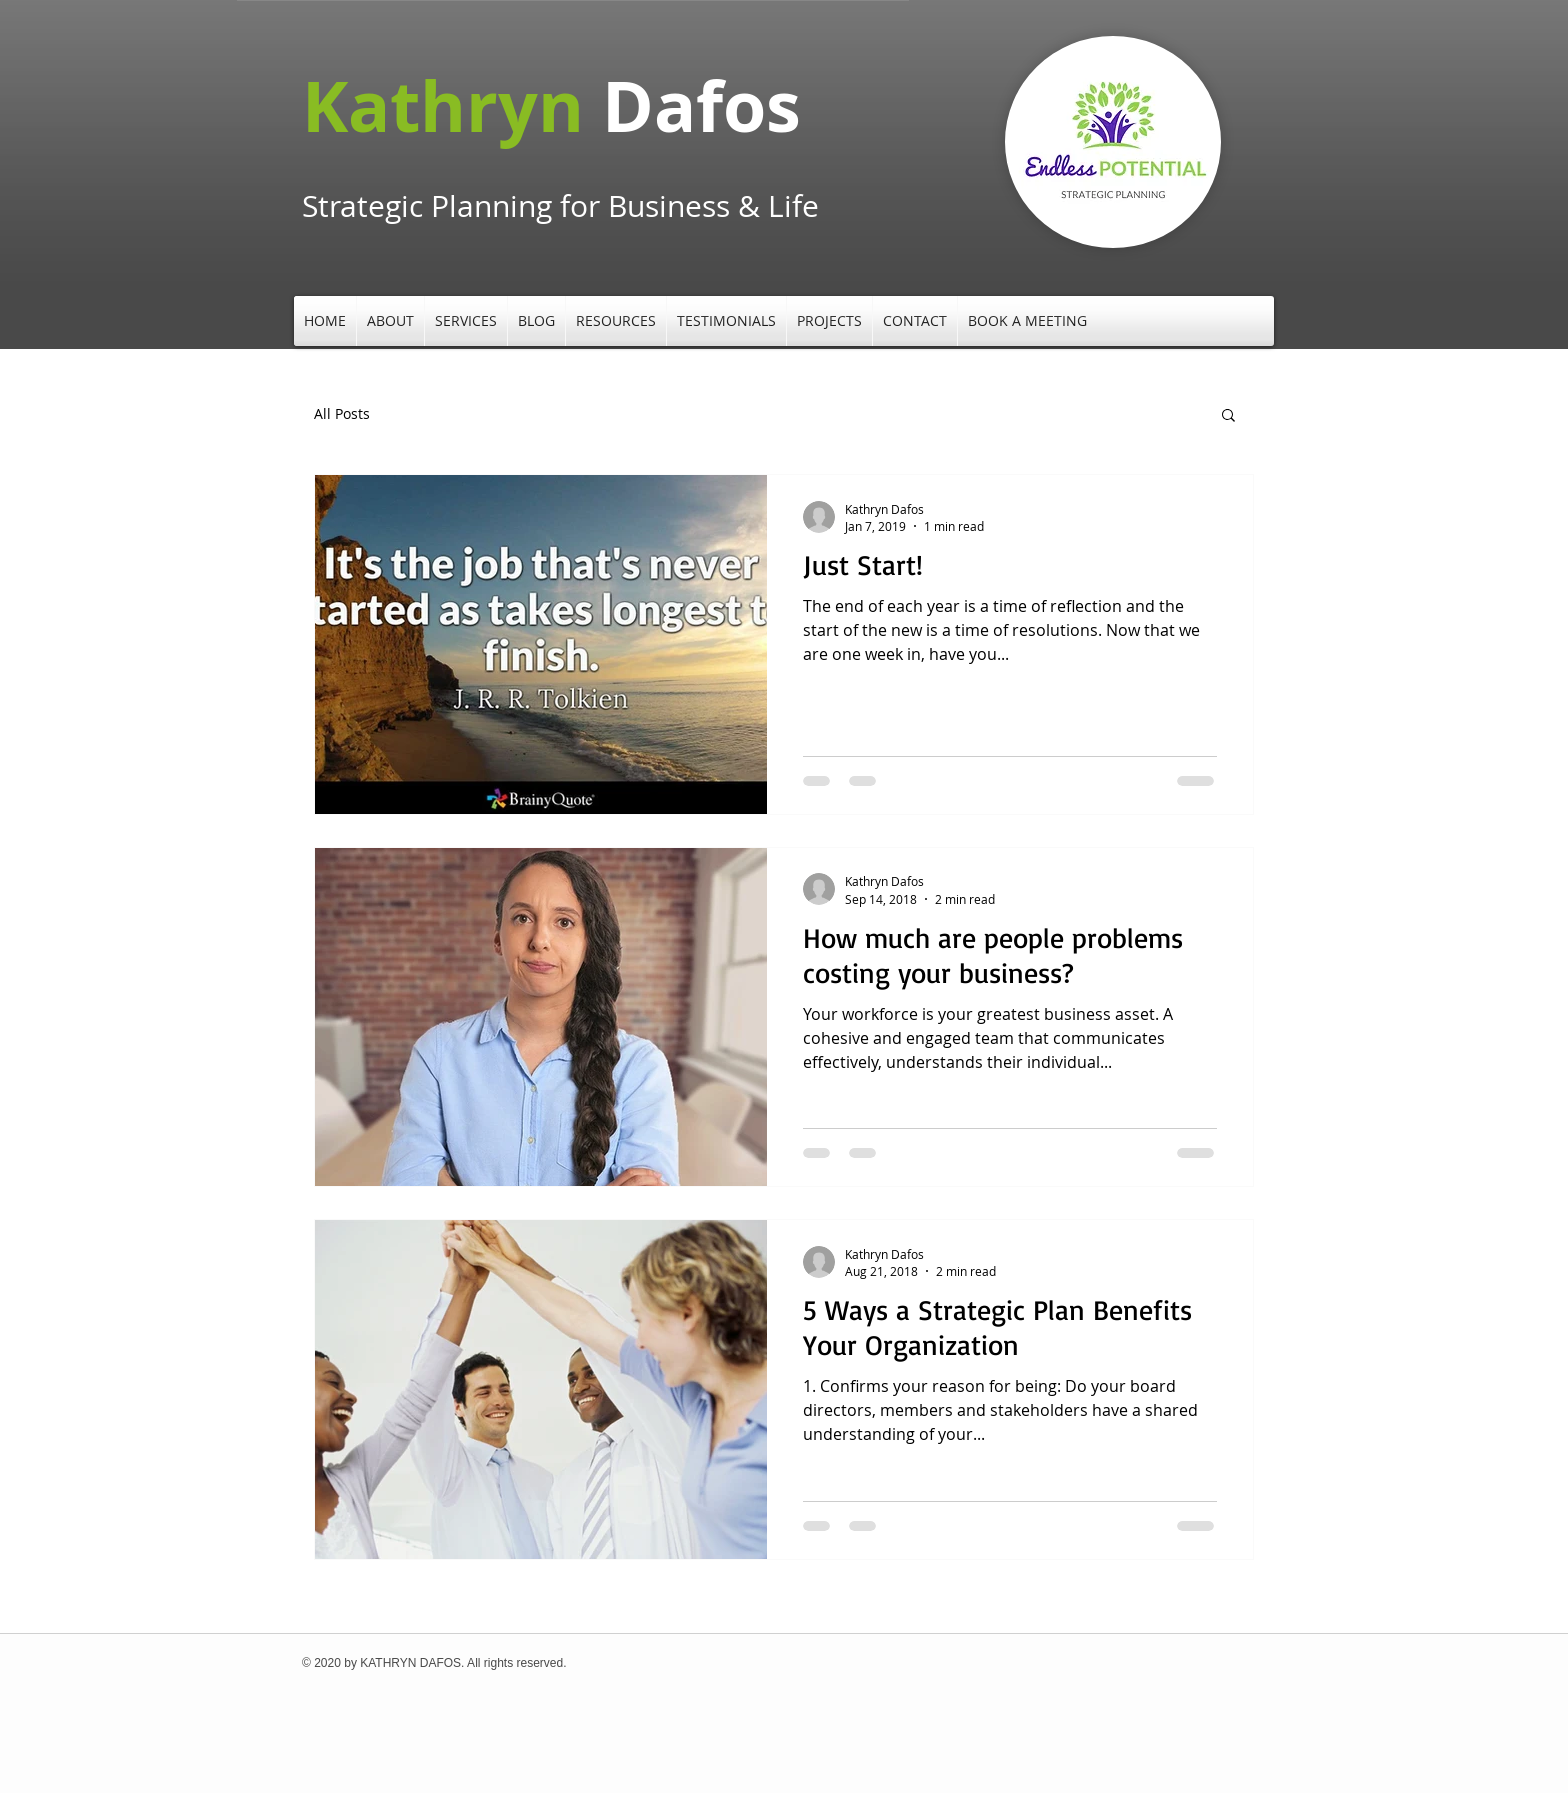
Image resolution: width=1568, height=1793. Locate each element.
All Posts (342, 413)
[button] (390, 321)
